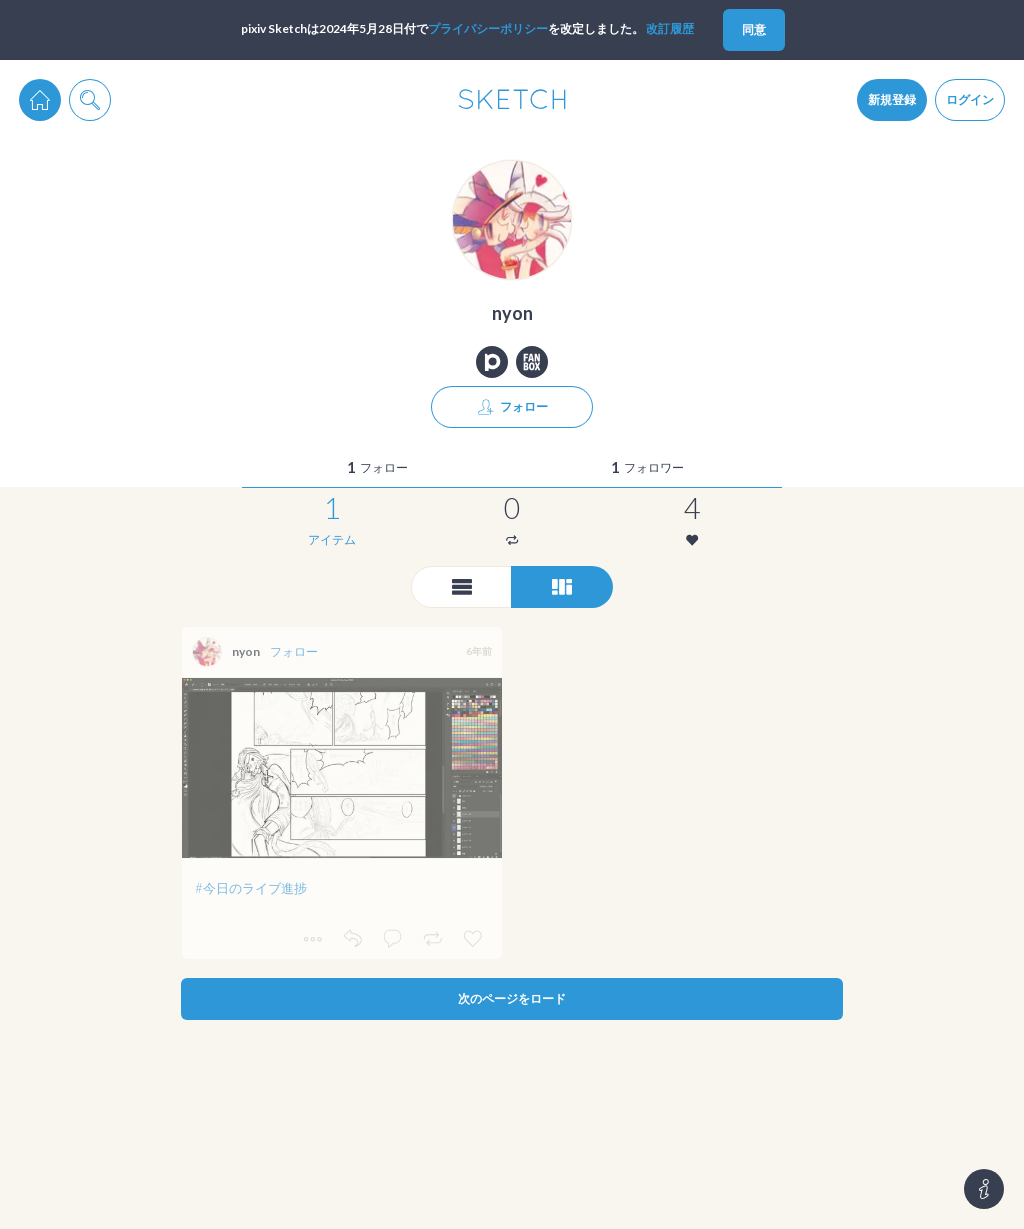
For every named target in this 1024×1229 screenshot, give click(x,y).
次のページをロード (512, 998)
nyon (246, 651)
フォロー (294, 651)
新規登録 (892, 99)
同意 (754, 29)
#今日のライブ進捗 (251, 888)
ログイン (970, 99)
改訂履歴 (670, 28)
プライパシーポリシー (488, 28)
